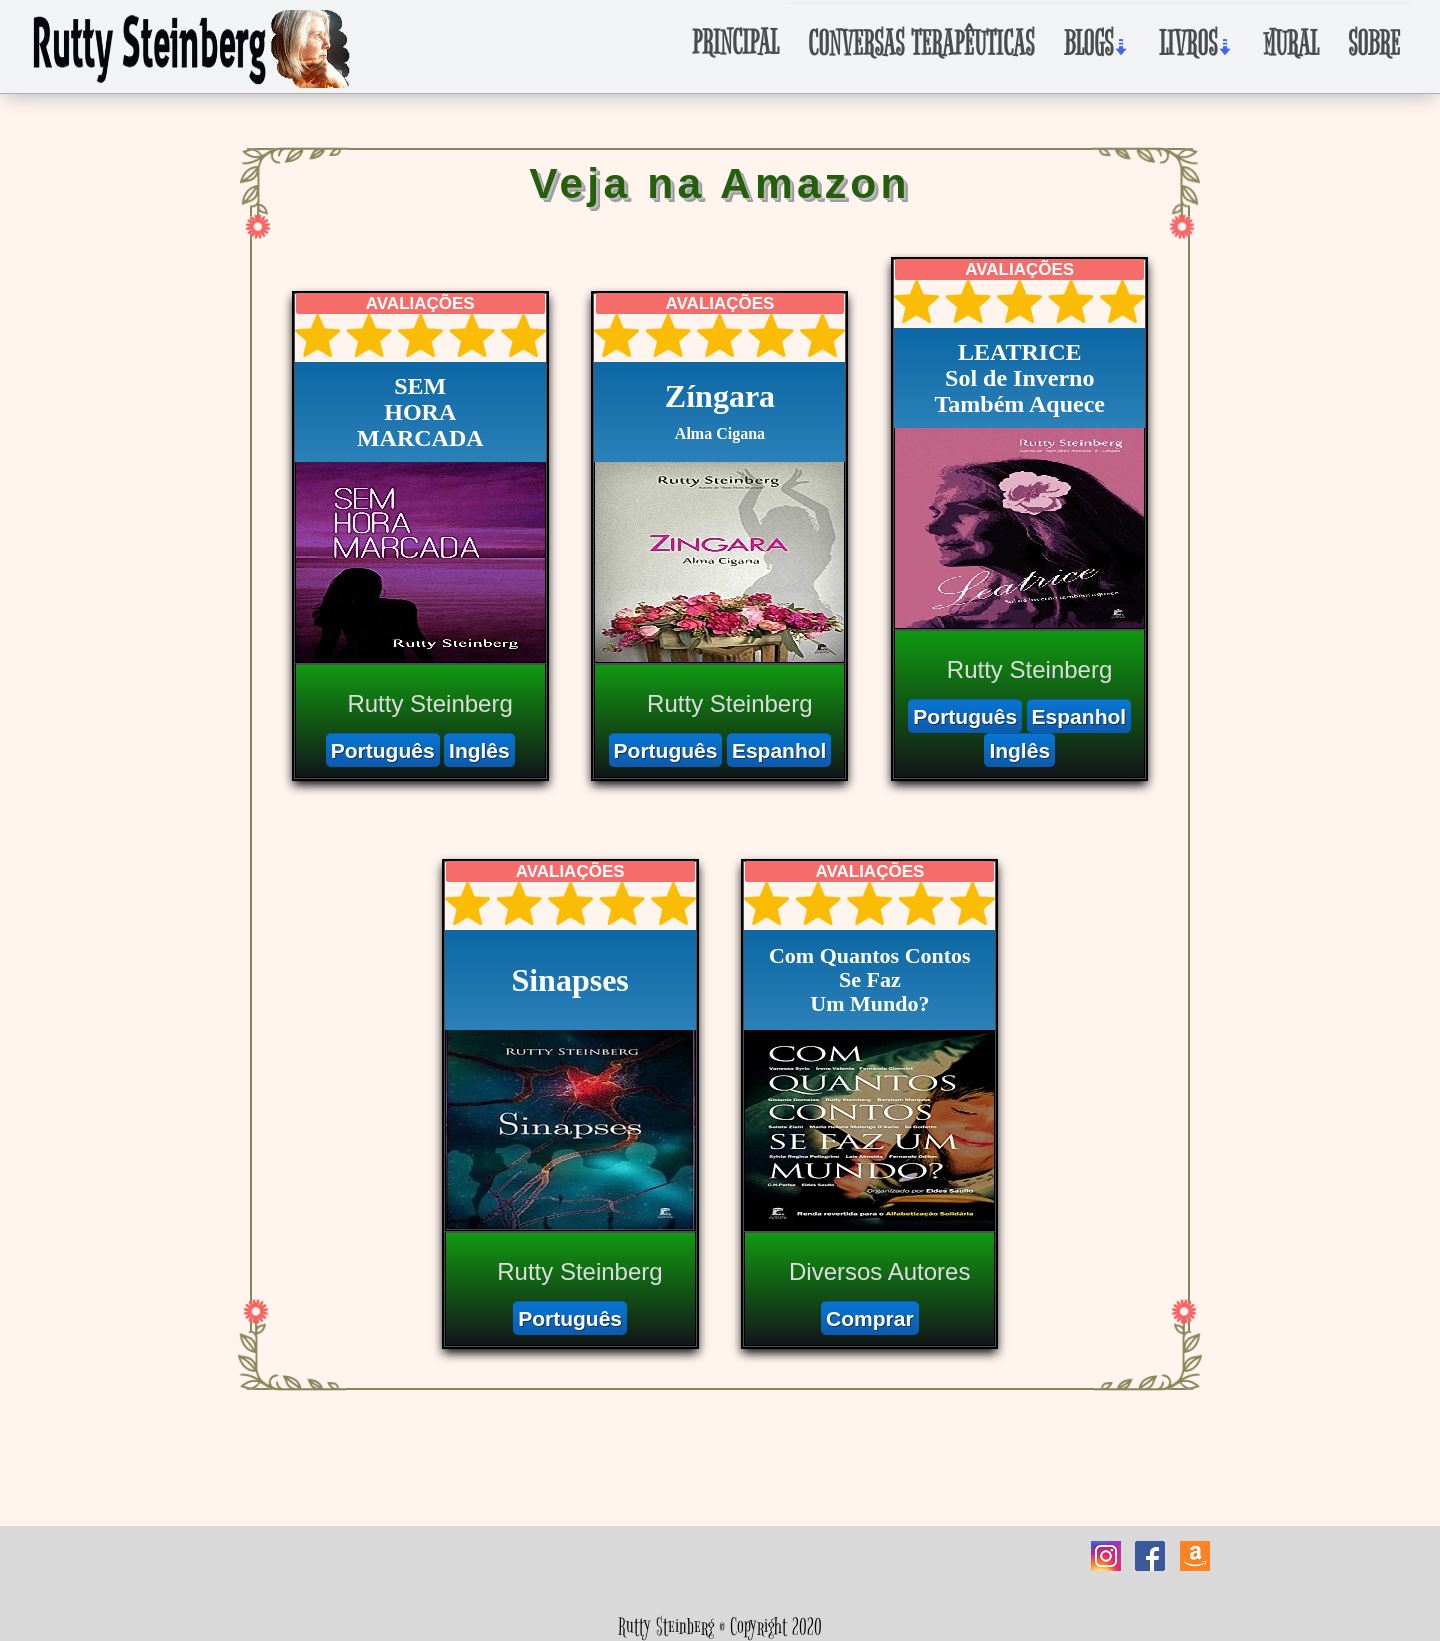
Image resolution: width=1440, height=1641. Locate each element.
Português (383, 750)
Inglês (479, 750)
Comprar (870, 1318)
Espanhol (779, 750)
